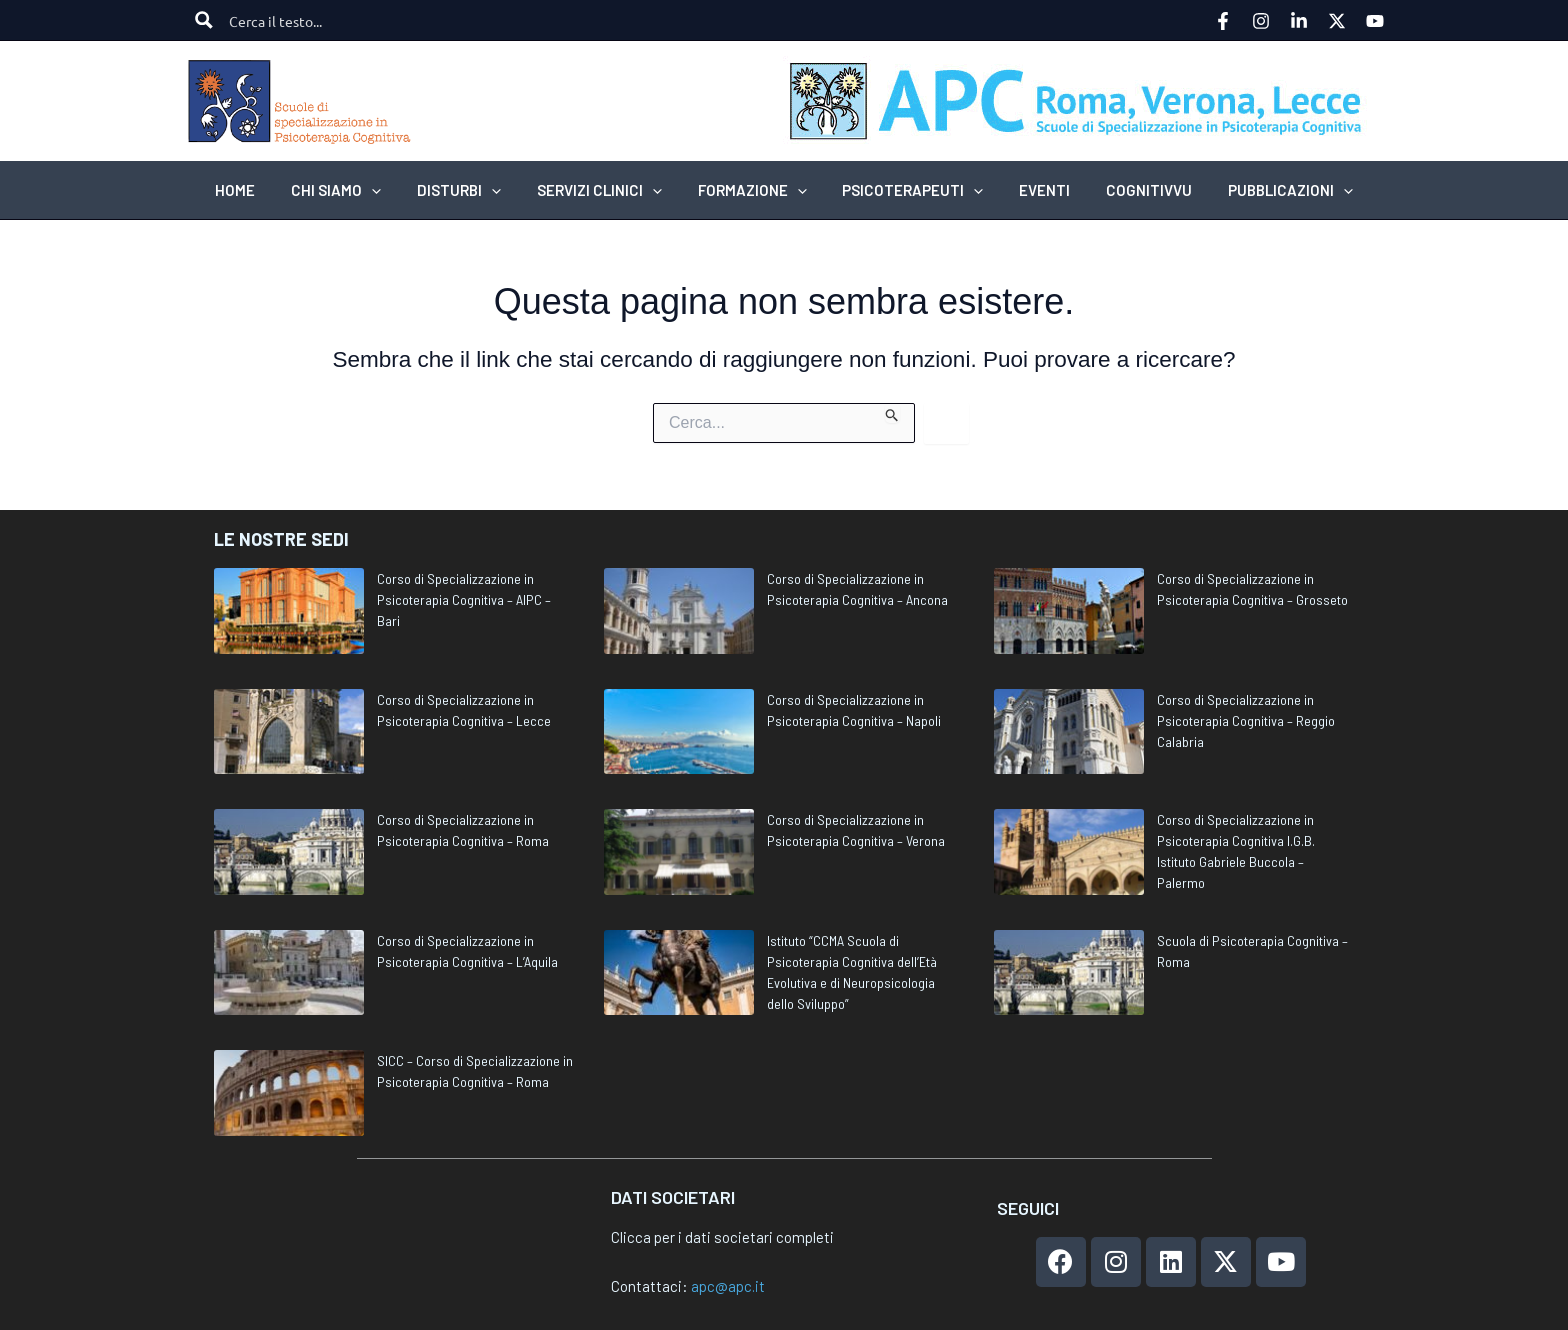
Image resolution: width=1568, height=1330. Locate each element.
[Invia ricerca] (892, 413)
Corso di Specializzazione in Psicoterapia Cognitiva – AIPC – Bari (464, 599)
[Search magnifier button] (204, 20)
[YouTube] (1375, 21)
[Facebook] (1223, 21)
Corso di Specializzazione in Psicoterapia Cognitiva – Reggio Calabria (1246, 720)
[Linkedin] (1299, 21)
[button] (354, 190)
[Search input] (299, 20)
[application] (389, 190)
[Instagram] (1261, 21)
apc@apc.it (728, 1286)
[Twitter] (1337, 21)
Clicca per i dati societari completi (722, 1237)
